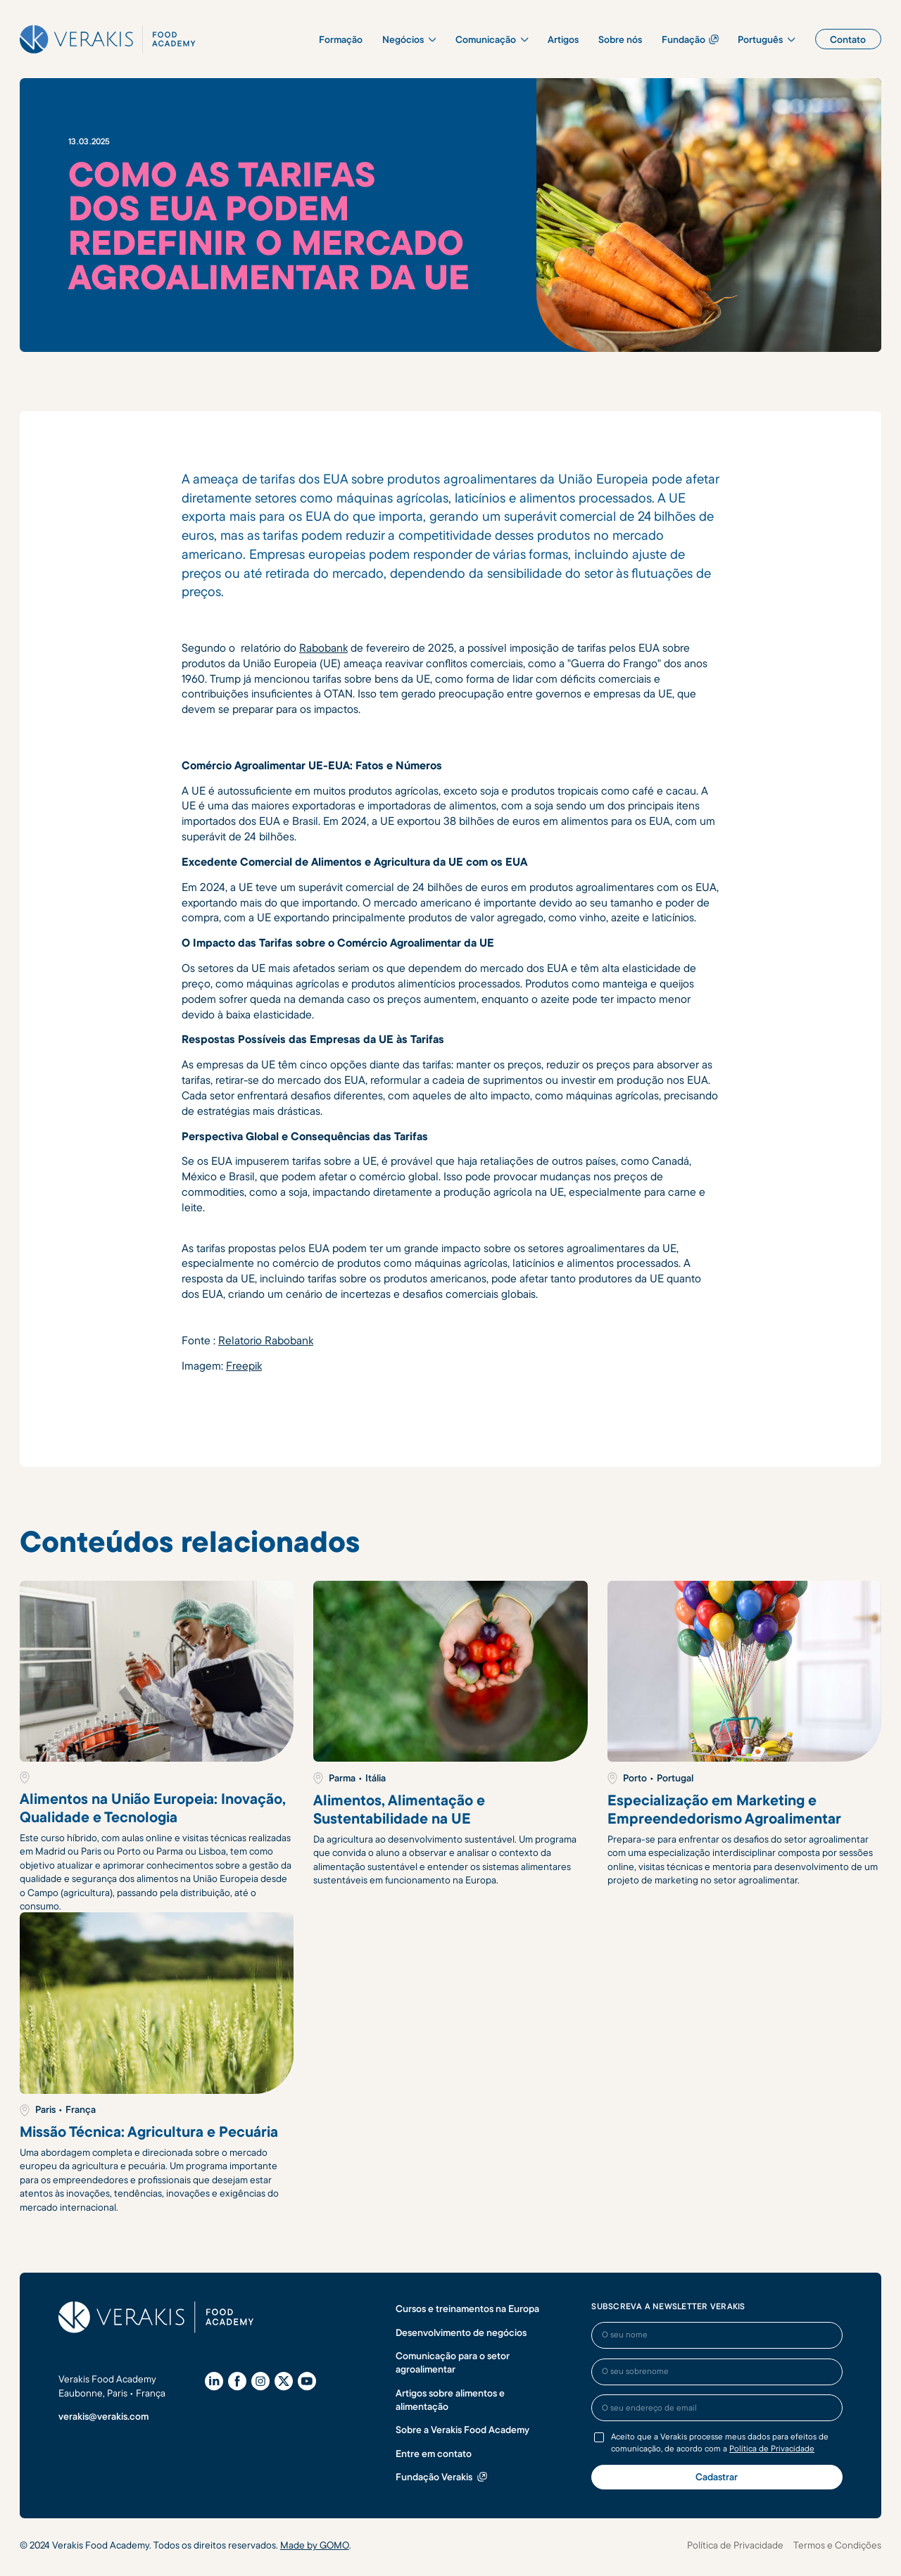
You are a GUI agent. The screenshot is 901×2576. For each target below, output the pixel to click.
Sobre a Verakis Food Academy (462, 2429)
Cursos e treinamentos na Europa (467, 2308)
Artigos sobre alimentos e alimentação (450, 2399)
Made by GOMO (314, 2545)
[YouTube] (307, 2381)
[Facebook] (237, 2381)
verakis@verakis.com (103, 2416)
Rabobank (323, 647)
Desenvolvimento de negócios (461, 2332)
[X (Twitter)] (284, 2381)
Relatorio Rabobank (265, 1340)
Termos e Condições (837, 2545)
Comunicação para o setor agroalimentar (453, 2362)
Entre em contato (434, 2453)
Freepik (244, 1365)
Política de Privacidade (771, 2448)
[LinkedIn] (214, 2381)
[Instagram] (260, 2381)
